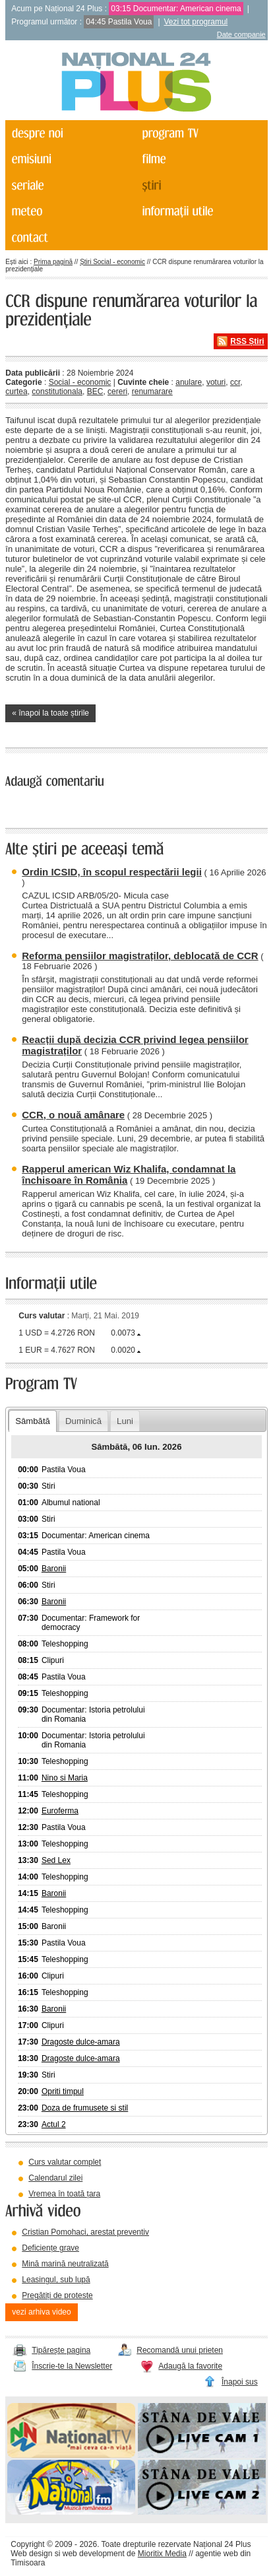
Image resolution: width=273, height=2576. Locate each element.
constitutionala (57, 391)
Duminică (83, 1421)
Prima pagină (53, 261)
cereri (117, 391)
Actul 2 (54, 2124)
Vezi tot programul (196, 21)
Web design (31, 2553)
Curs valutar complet (64, 2162)
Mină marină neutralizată (65, 2263)
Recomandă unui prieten (179, 2350)
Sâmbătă (32, 1421)
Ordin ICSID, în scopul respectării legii (112, 871)
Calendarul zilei (55, 2178)
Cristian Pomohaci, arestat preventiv (85, 2232)
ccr (235, 382)
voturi (216, 382)
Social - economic (80, 382)
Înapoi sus (240, 2382)
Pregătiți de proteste (57, 2295)
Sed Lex (56, 1860)
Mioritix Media (162, 2553)
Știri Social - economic (112, 261)
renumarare (152, 391)
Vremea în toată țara (64, 2193)
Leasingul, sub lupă (56, 2279)
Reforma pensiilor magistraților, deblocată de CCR (140, 955)
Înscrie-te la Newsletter (72, 2366)
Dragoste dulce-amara (81, 2042)
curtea (16, 391)
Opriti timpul (63, 2091)
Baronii (54, 1568)
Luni (125, 1421)
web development (94, 2553)
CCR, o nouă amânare (73, 1114)
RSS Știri (247, 341)
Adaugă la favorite (190, 2366)
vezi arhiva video (41, 2312)
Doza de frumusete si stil (85, 2108)
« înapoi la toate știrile (50, 713)
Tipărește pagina (61, 2350)
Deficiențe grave (50, 2248)
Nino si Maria (65, 1777)
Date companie (241, 34)
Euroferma (60, 1810)
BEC (95, 391)
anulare (188, 382)
